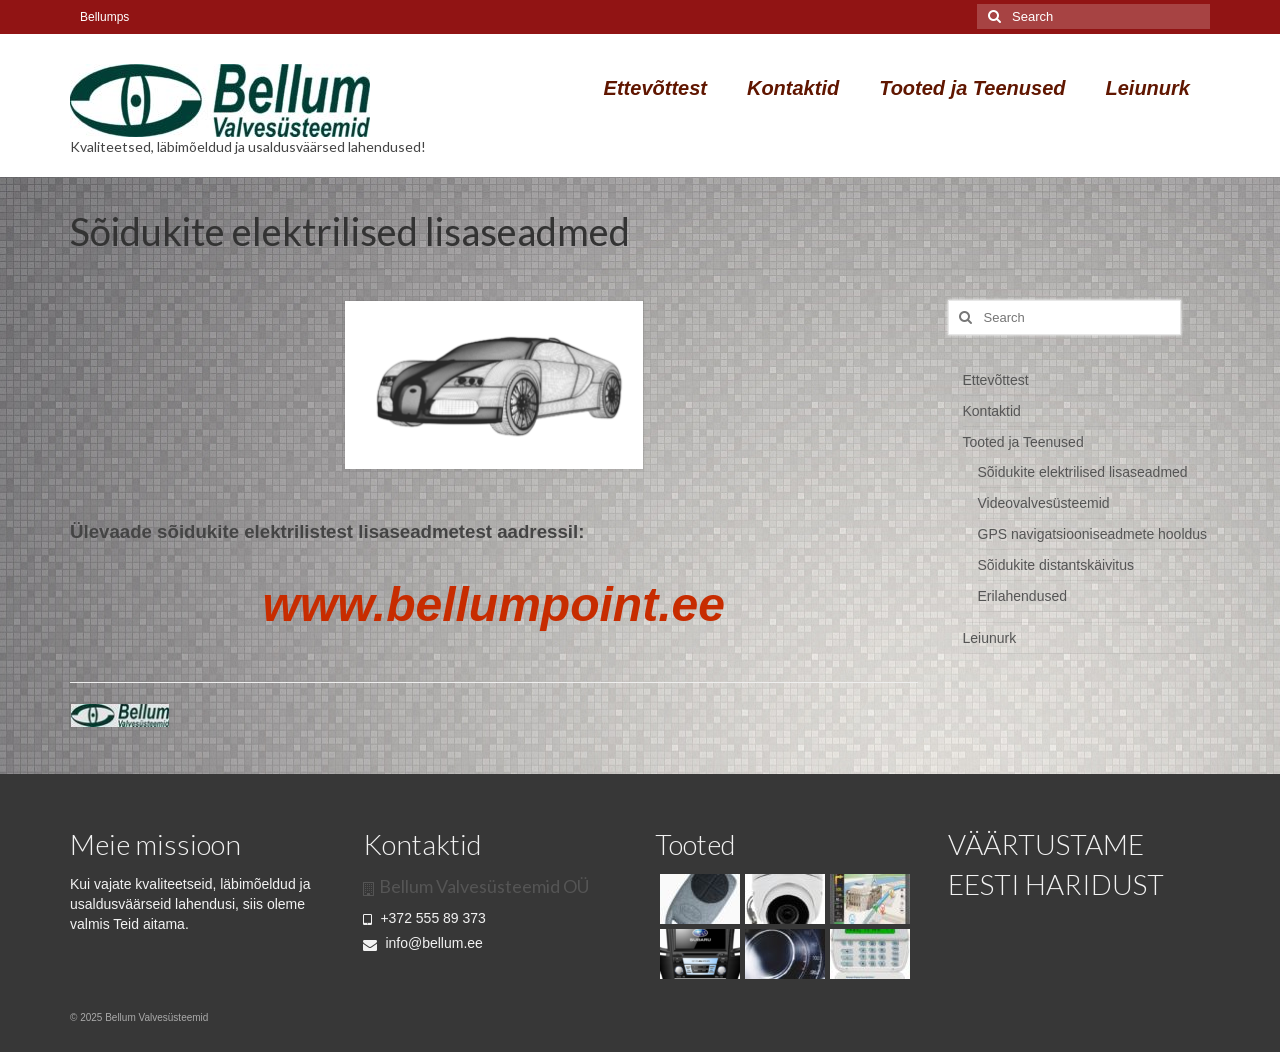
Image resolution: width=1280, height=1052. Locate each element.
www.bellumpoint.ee (494, 604)
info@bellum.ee (423, 943)
